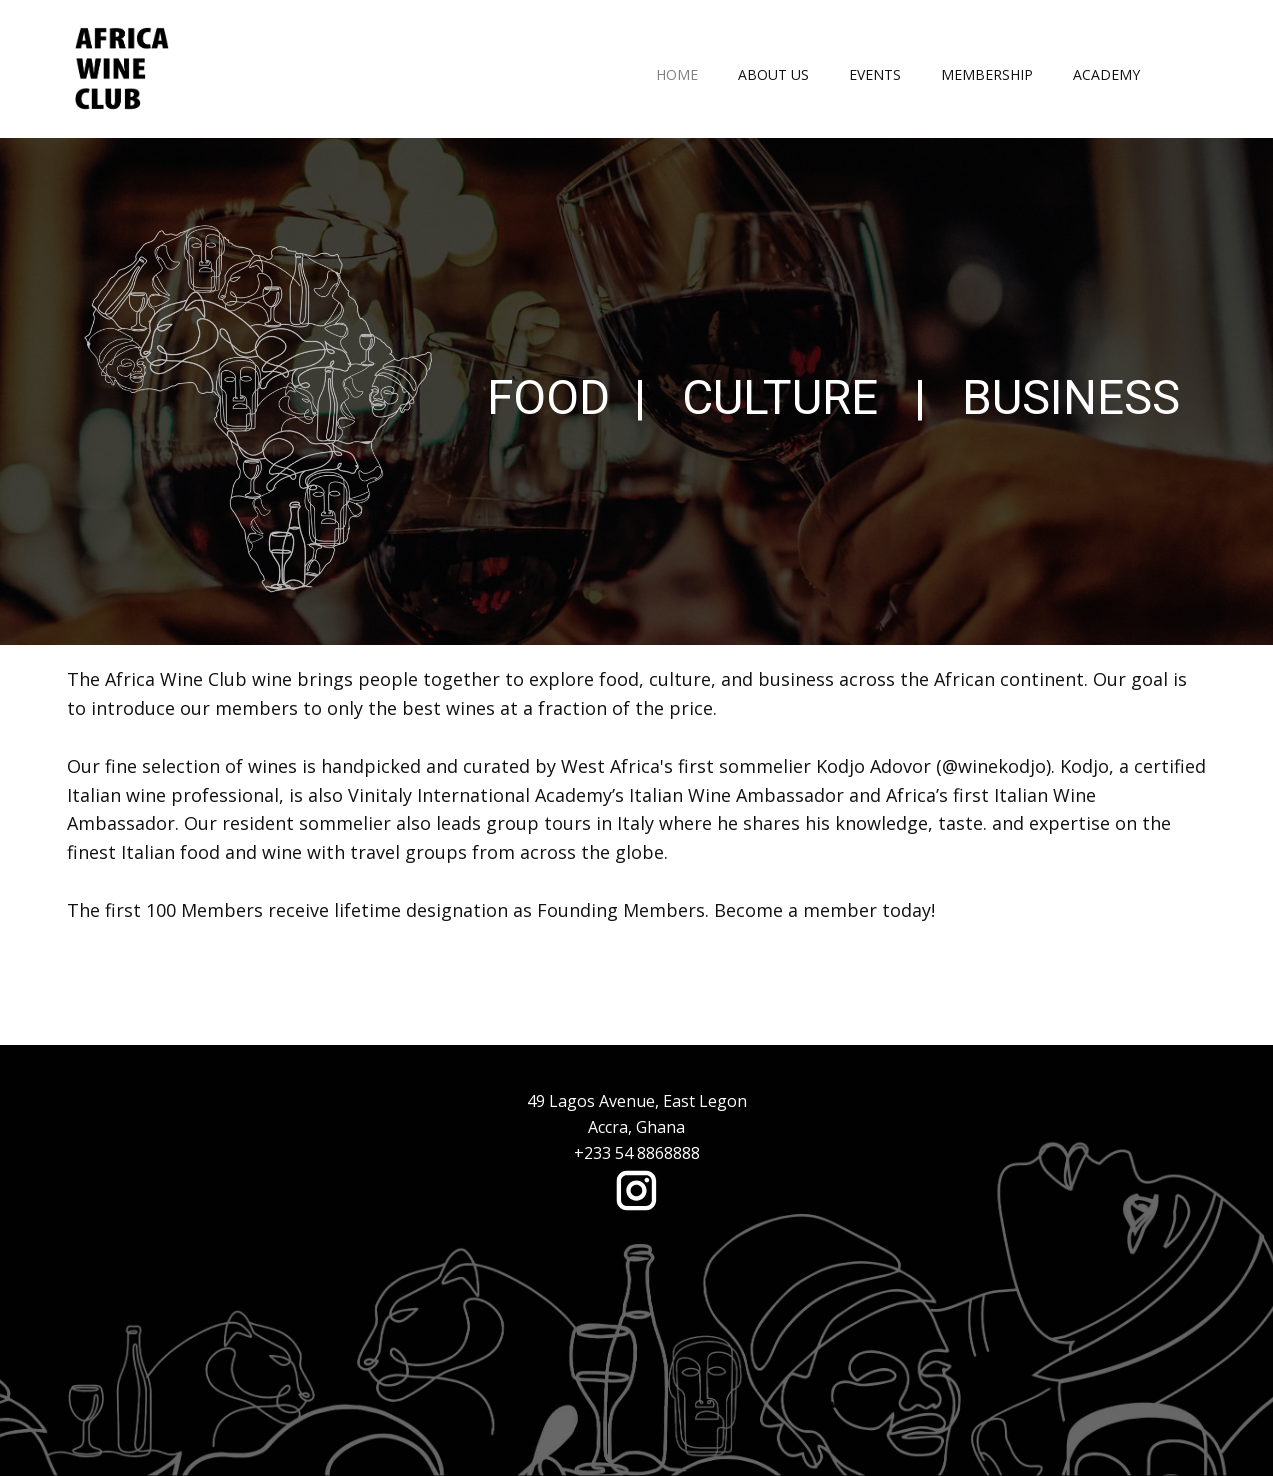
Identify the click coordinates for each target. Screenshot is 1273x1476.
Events (875, 74)
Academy (1106, 74)
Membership (987, 74)
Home (677, 74)
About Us (773, 74)
